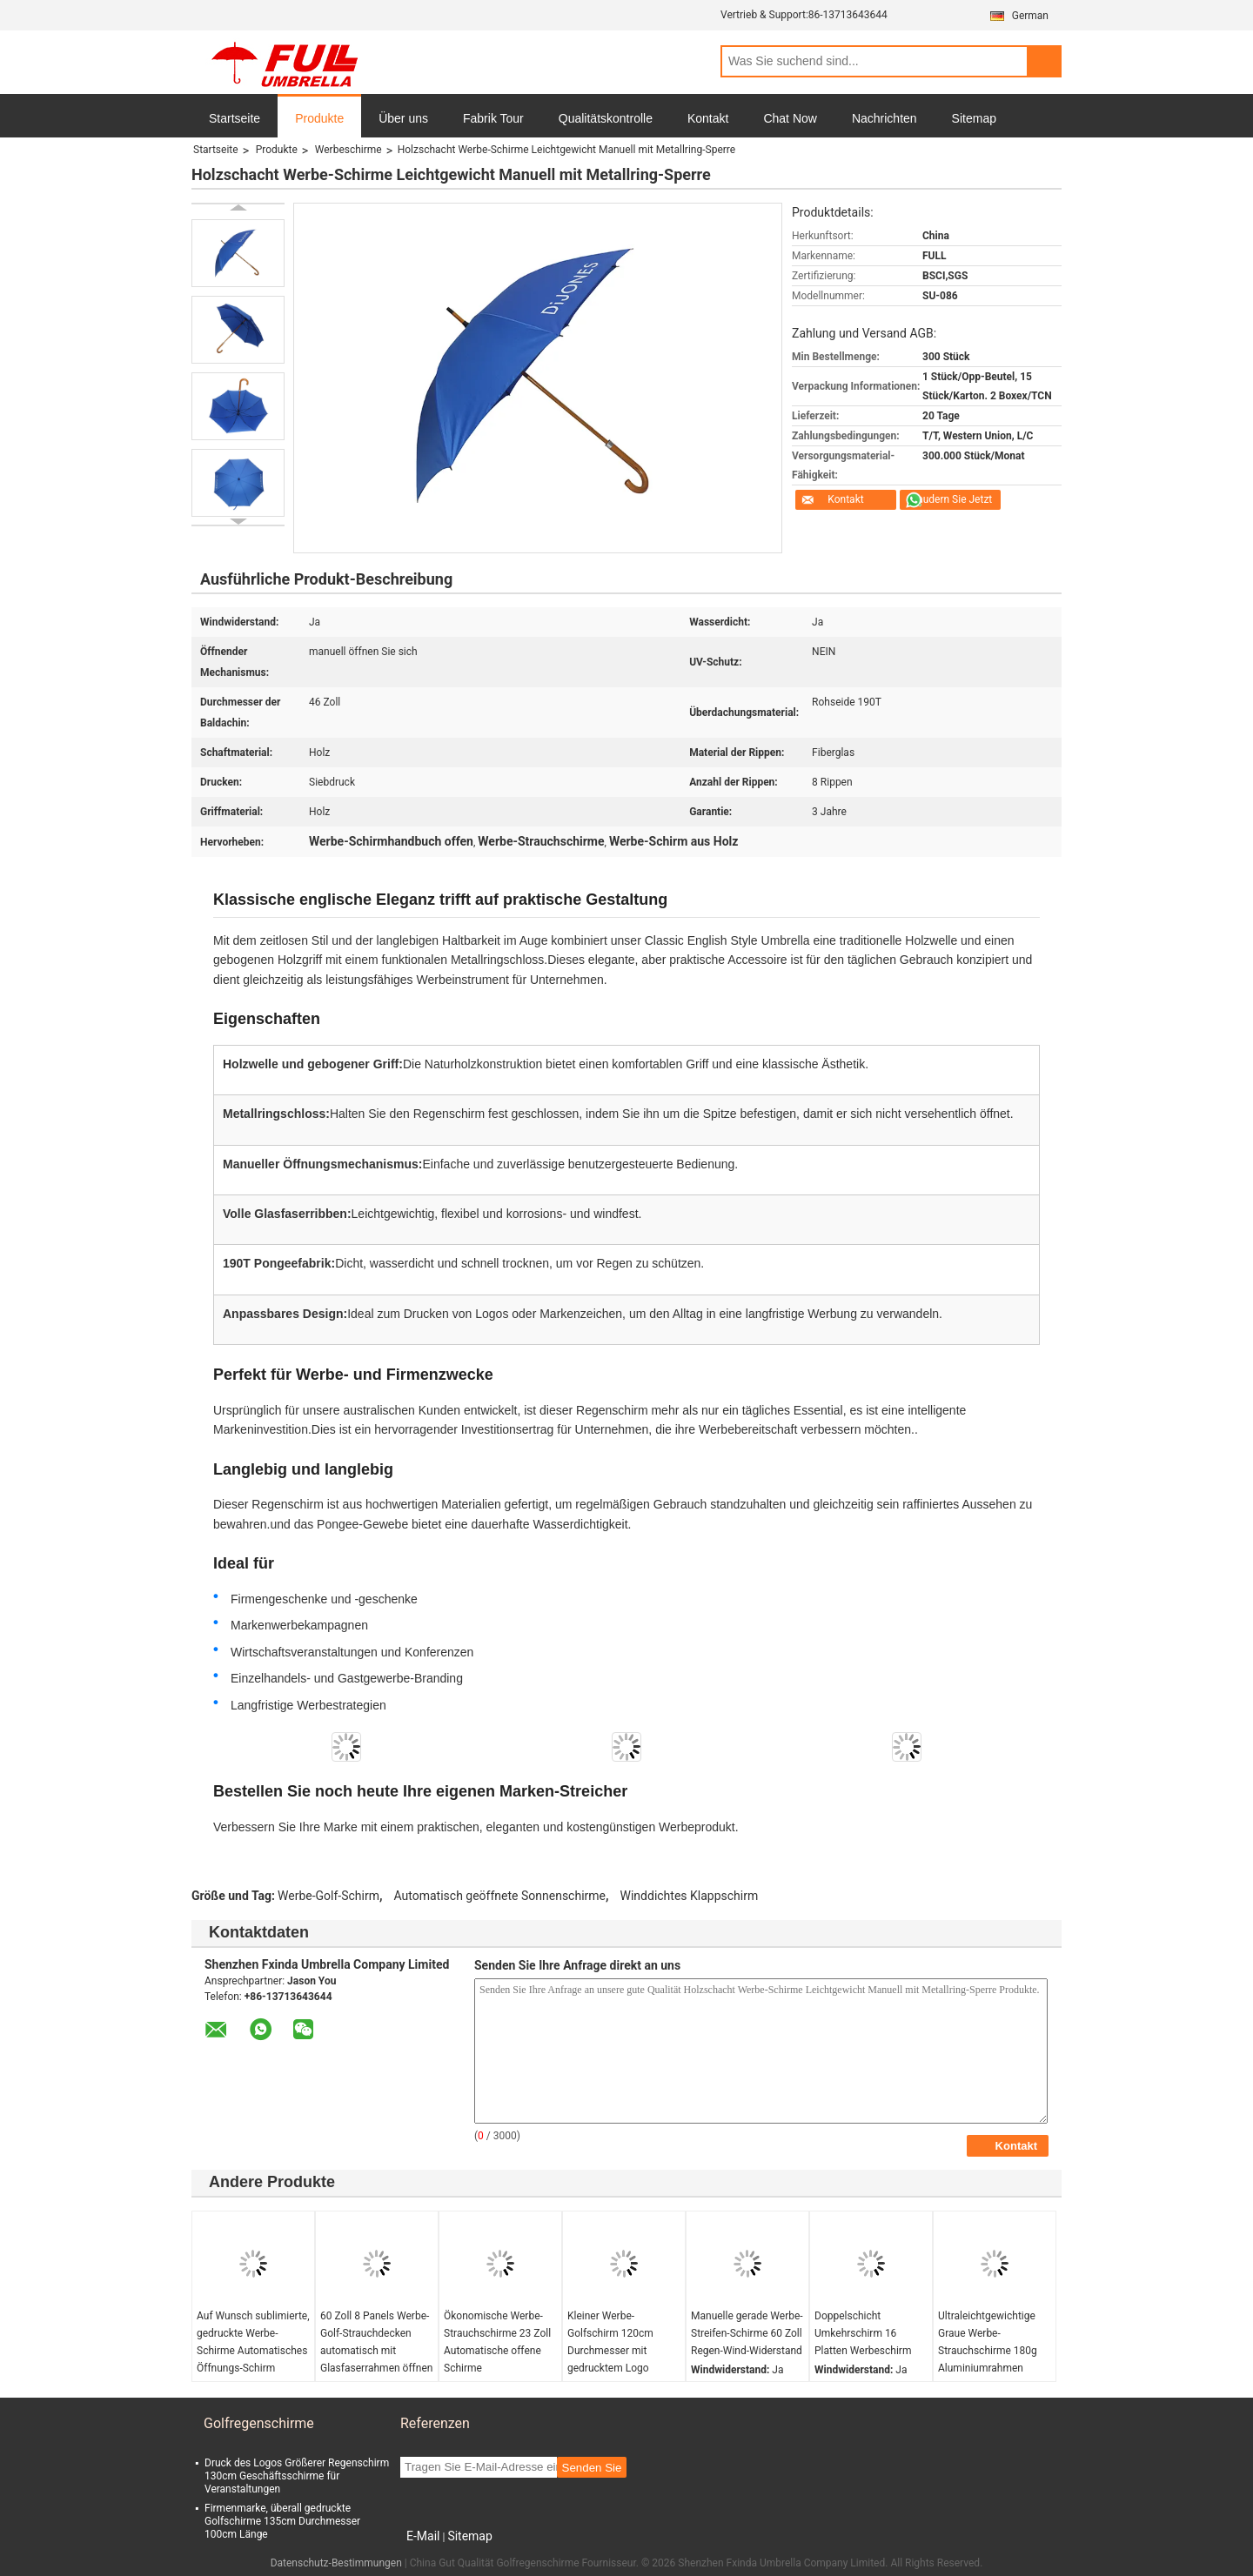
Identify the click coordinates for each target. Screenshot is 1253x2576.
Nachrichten (884, 118)
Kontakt (707, 118)
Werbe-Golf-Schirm (328, 1896)
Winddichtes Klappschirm (689, 1896)
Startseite (234, 118)
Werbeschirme (348, 150)
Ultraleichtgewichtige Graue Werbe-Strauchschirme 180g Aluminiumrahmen (987, 2342)
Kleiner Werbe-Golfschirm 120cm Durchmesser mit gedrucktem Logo (610, 2342)
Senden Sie (592, 2467)
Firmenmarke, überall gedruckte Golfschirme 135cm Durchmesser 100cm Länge (282, 2521)
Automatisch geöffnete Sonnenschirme (500, 1896)
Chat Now (789, 118)
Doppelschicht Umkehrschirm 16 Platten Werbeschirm (862, 2333)
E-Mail (422, 2536)
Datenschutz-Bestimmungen (336, 2563)
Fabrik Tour (493, 118)
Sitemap (974, 118)
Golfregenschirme (259, 2423)
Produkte (319, 118)
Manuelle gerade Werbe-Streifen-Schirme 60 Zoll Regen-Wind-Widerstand (747, 2333)
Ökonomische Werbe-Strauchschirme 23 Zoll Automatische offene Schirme (497, 2342)
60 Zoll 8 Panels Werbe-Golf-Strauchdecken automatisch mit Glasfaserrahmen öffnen (376, 2342)
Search (1044, 61)
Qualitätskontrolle (606, 118)
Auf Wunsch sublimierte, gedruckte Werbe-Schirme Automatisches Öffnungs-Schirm (253, 2342)
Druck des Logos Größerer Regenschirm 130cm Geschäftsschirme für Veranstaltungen (296, 2476)
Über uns (403, 118)
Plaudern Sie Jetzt (950, 499)
